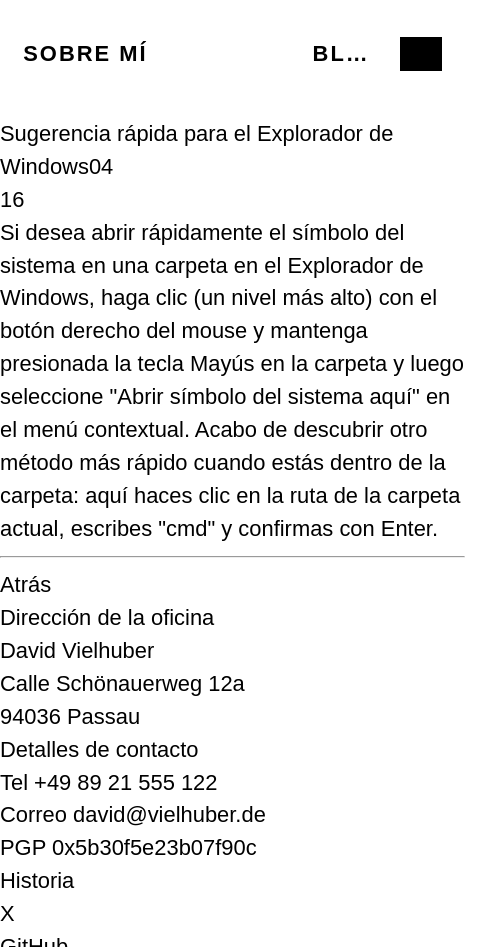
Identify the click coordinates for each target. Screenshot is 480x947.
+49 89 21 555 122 (125, 782)
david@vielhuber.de (169, 814)
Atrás (25, 584)
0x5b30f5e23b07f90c (154, 847)
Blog (348, 53)
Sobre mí (85, 53)
